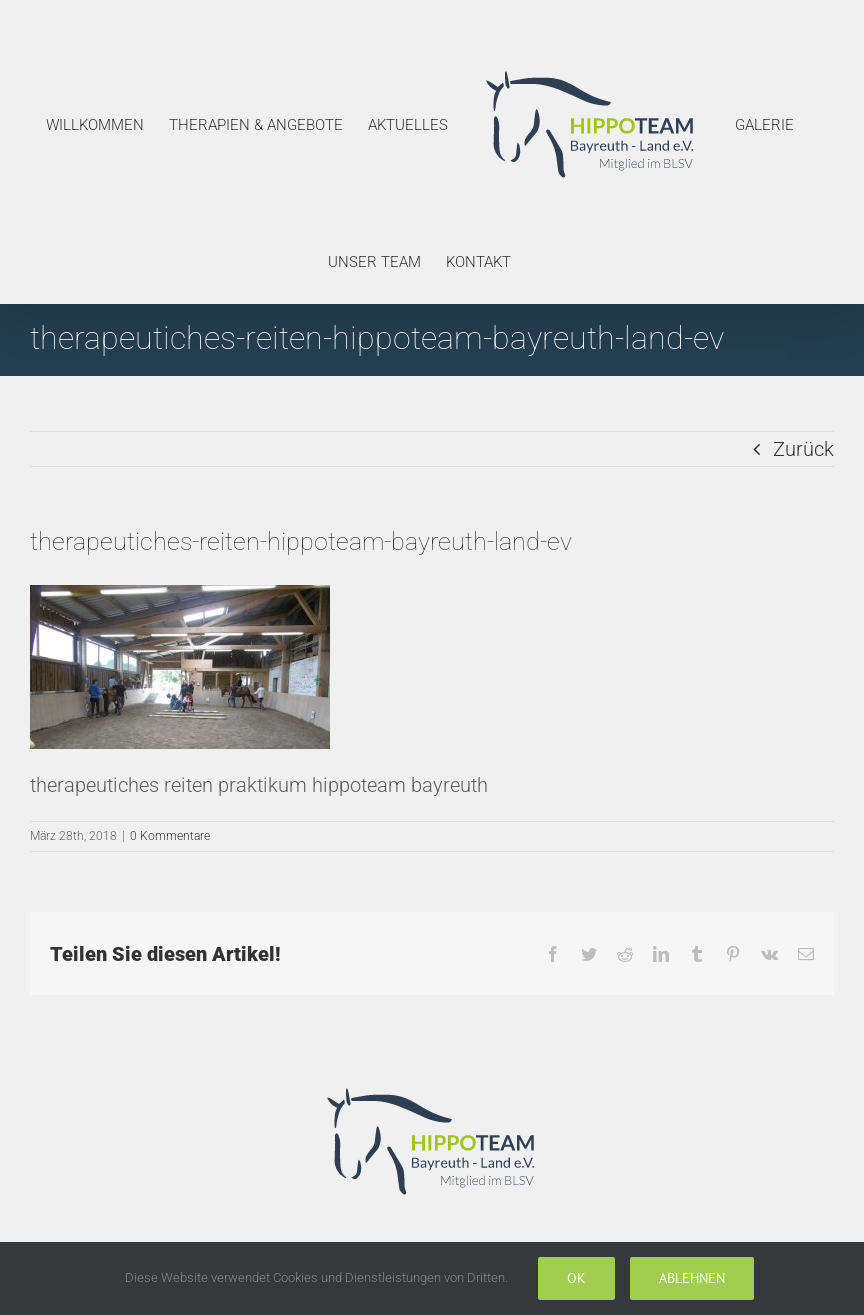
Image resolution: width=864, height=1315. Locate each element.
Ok (576, 1278)
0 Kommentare (170, 836)
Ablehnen (692, 1278)
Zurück (803, 449)
